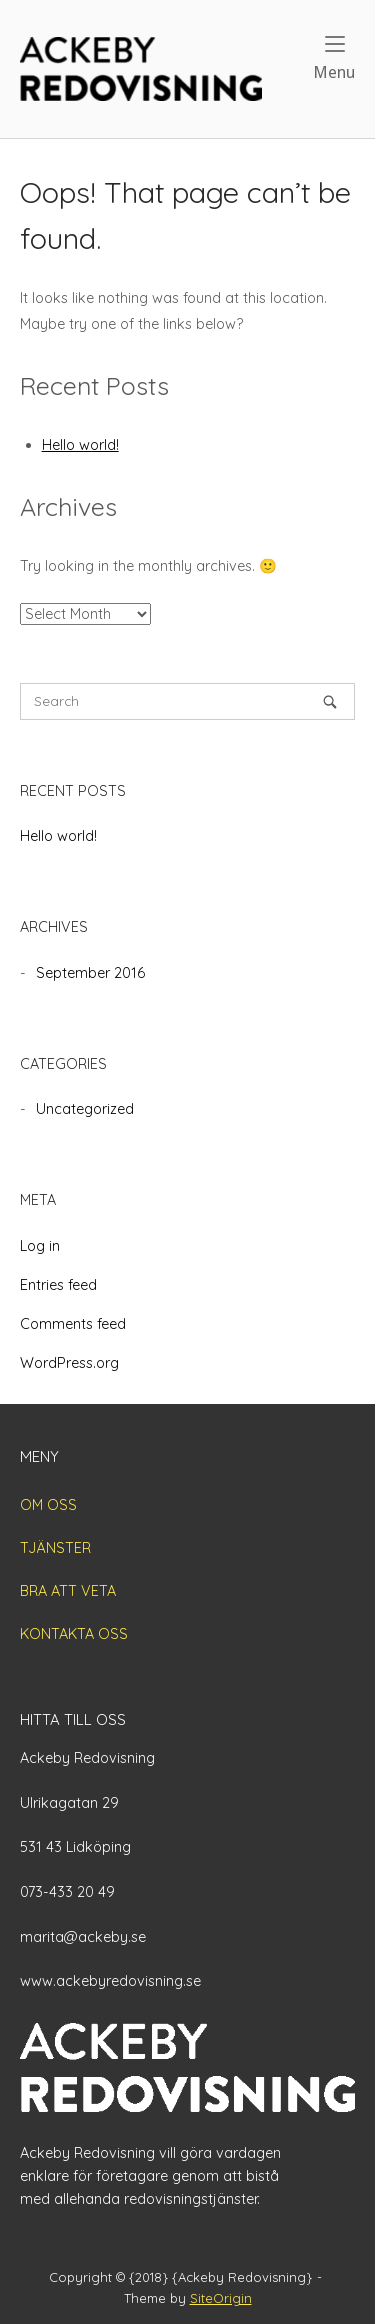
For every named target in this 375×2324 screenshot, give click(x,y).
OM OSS (48, 1505)
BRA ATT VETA (68, 1591)
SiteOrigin (221, 2298)
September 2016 (90, 973)
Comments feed (73, 1324)
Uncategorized (85, 1109)
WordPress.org (69, 1363)
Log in (40, 1246)
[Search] (330, 701)
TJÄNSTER (55, 1548)
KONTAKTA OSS (74, 1634)
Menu (334, 58)
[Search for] (187, 701)
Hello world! (80, 445)
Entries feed (58, 1285)
